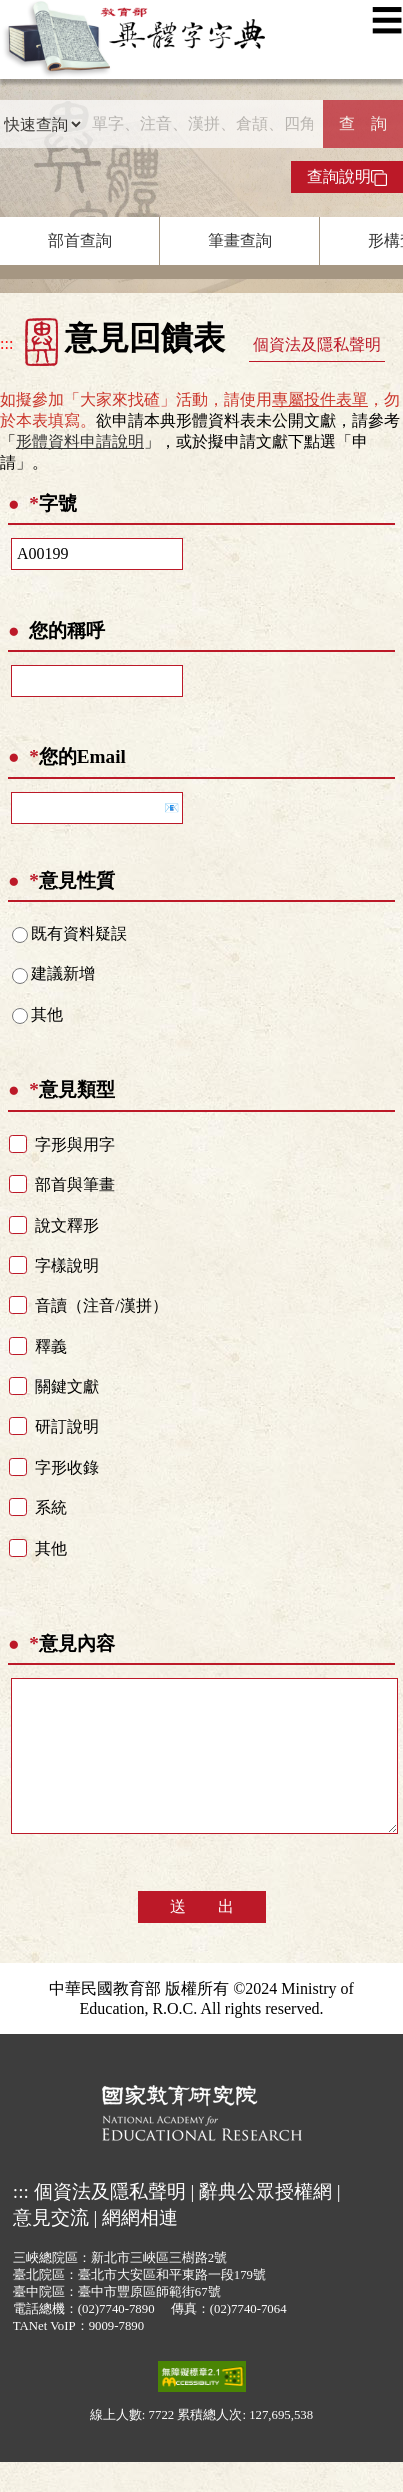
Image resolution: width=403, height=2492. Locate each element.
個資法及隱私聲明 (317, 344)
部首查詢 (80, 240)
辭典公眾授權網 (265, 2221)
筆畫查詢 (240, 240)
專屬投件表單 (320, 399)
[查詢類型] (42, 124)
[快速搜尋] (202, 124)
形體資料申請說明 (80, 441)
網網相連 (140, 2247)
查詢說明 (347, 177)
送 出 (202, 1936)
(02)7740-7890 (116, 2339)
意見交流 (51, 2247)
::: (6, 343)
